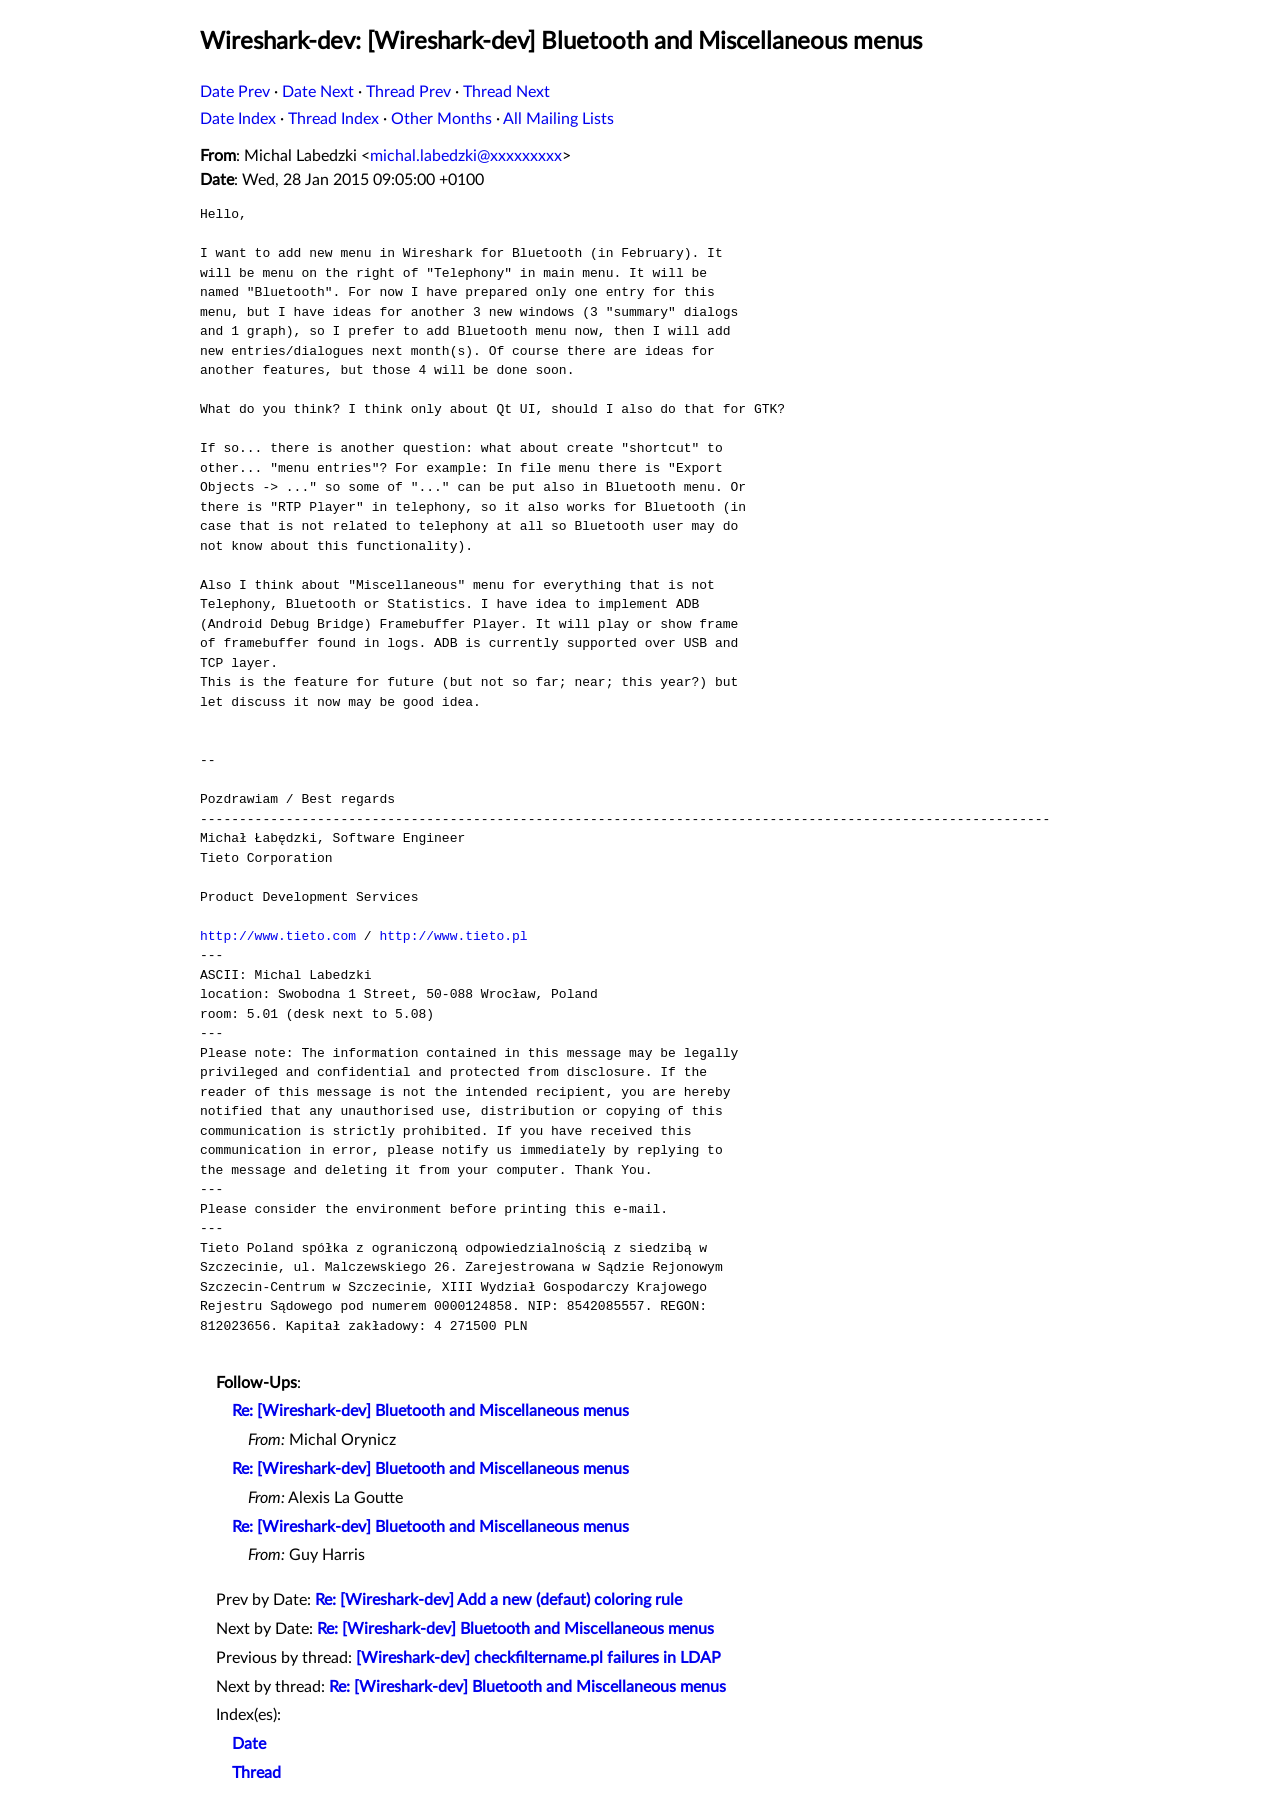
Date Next (318, 92)
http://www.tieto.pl (453, 936)
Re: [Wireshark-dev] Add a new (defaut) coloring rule (498, 1600)
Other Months (441, 119)
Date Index (238, 119)
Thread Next (506, 92)
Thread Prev (408, 92)
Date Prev (235, 92)
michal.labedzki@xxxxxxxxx (466, 156)
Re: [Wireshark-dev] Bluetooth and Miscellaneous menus (430, 1411)
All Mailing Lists (558, 119)
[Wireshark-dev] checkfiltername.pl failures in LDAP (538, 1658)
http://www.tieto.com (278, 936)
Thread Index (333, 119)
